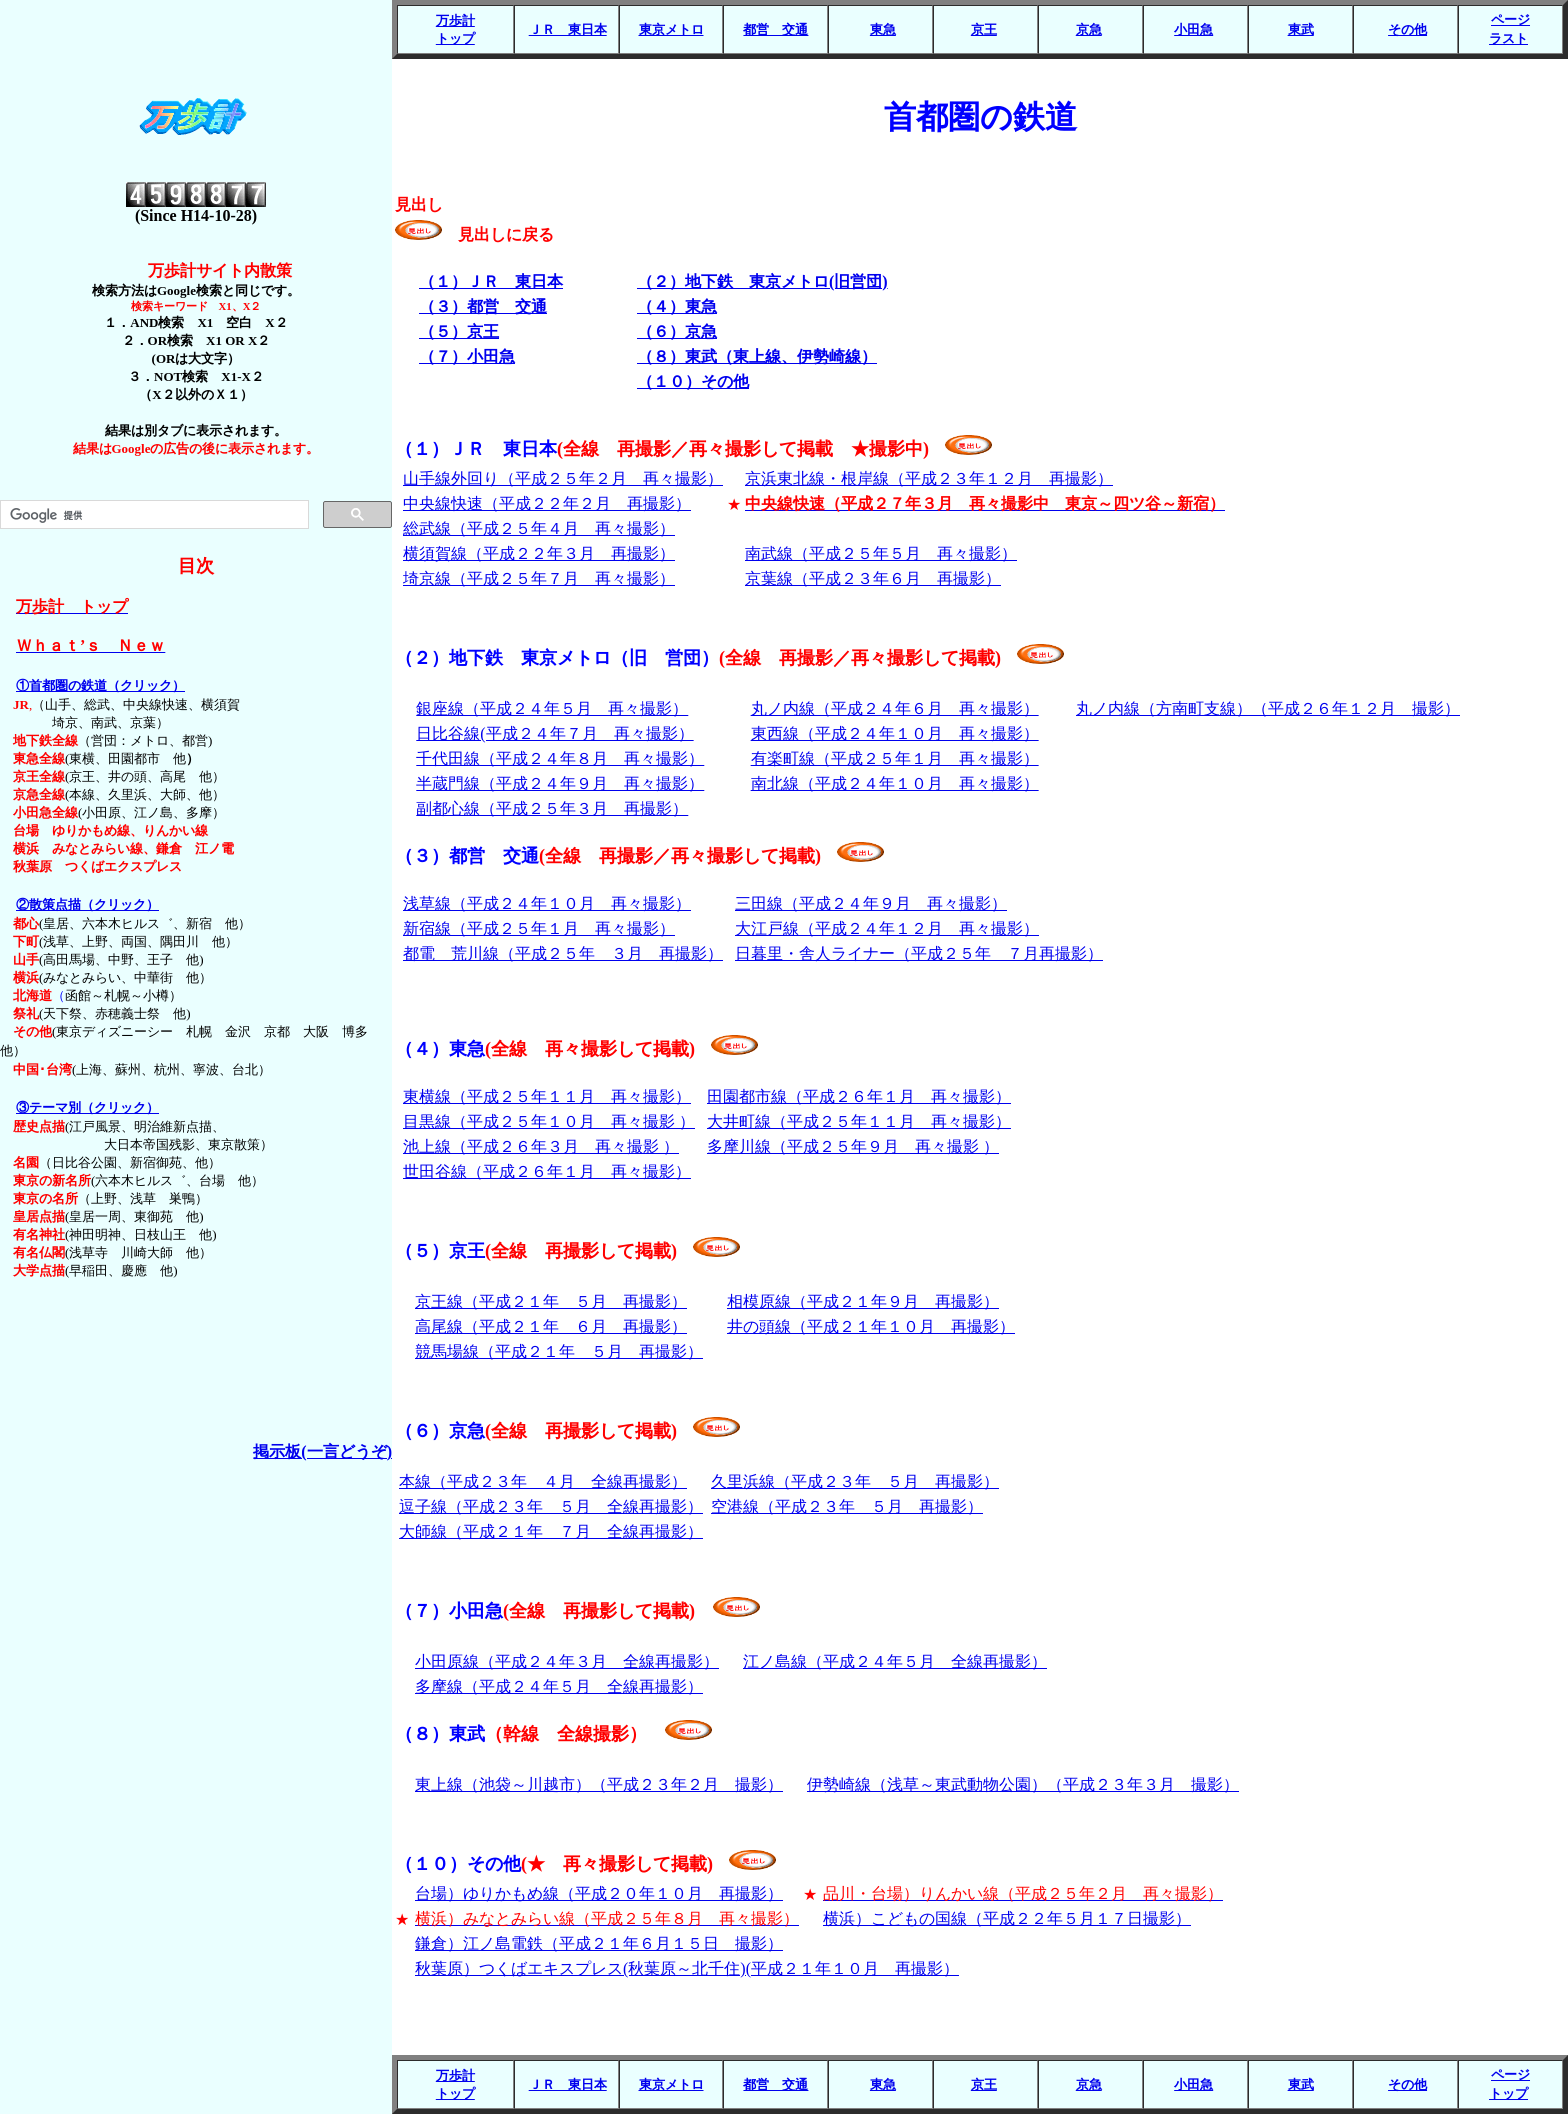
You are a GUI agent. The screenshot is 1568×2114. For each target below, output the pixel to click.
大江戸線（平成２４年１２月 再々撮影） (887, 928)
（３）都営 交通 (483, 306)
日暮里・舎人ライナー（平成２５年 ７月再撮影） (919, 953)
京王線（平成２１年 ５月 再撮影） (551, 1301)
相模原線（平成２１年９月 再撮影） (863, 1301)
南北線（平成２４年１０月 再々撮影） (895, 783)
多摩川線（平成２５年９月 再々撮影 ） (853, 1146)
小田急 (1193, 29)
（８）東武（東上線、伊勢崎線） (757, 356)
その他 (1407, 29)
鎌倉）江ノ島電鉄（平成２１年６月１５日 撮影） (599, 1943)
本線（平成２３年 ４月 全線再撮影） (543, 1481)
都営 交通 (775, 29)
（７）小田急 (467, 356)
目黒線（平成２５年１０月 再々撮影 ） (549, 1121)
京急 (1089, 29)
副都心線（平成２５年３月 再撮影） (552, 808)
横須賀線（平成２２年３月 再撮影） (539, 553)
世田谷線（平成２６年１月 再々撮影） (547, 1171)
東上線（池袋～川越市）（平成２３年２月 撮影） (599, 1784)
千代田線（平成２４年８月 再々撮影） (560, 758)
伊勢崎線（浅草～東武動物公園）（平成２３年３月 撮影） (1023, 1784)
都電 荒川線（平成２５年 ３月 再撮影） (563, 953)
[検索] (152, 515)
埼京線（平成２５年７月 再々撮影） (539, 578)
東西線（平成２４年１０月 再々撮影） (895, 733)
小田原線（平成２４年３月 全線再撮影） (567, 1661)
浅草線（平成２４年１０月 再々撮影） (547, 903)
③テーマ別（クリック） (87, 1107)
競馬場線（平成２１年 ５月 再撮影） (559, 1351)
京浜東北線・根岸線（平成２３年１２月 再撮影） (929, 478)
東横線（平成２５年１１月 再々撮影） (547, 1096)
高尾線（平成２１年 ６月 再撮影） (551, 1326)
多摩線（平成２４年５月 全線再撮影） (559, 1686)
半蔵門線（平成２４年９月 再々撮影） (560, 783)
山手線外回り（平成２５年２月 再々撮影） (563, 478)
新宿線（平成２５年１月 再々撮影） (539, 928)
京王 (984, 29)
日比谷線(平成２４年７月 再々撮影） (554, 733)
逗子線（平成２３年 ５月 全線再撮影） (551, 1506)
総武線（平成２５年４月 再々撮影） (539, 528)
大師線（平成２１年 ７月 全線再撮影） (551, 1531)
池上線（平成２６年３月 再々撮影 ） (541, 1146)
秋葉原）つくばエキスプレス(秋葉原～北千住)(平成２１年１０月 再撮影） (687, 1968)
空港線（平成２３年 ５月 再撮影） (847, 1506)
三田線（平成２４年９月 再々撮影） (871, 903)
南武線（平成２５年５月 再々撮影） (881, 553)
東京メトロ (671, 29)
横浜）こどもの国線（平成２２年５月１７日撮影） (1007, 1918)
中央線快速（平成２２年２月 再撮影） (547, 503)
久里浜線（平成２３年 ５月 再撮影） (855, 1481)
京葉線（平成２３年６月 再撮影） (873, 578)
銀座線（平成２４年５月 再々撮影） (552, 708)
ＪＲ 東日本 (568, 29)
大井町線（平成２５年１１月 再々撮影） (859, 1121)
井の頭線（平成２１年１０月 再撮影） (871, 1326)
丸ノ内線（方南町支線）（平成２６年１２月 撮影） (1268, 708)
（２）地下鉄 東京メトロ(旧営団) (762, 281)
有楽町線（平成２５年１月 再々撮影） (895, 758)
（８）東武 (521, 1734)
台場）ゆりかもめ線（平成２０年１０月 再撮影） (599, 1893)
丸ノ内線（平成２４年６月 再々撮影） (895, 708)
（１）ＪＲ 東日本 (662, 449)
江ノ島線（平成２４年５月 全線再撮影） (895, 1661)
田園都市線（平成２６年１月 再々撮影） (859, 1096)
